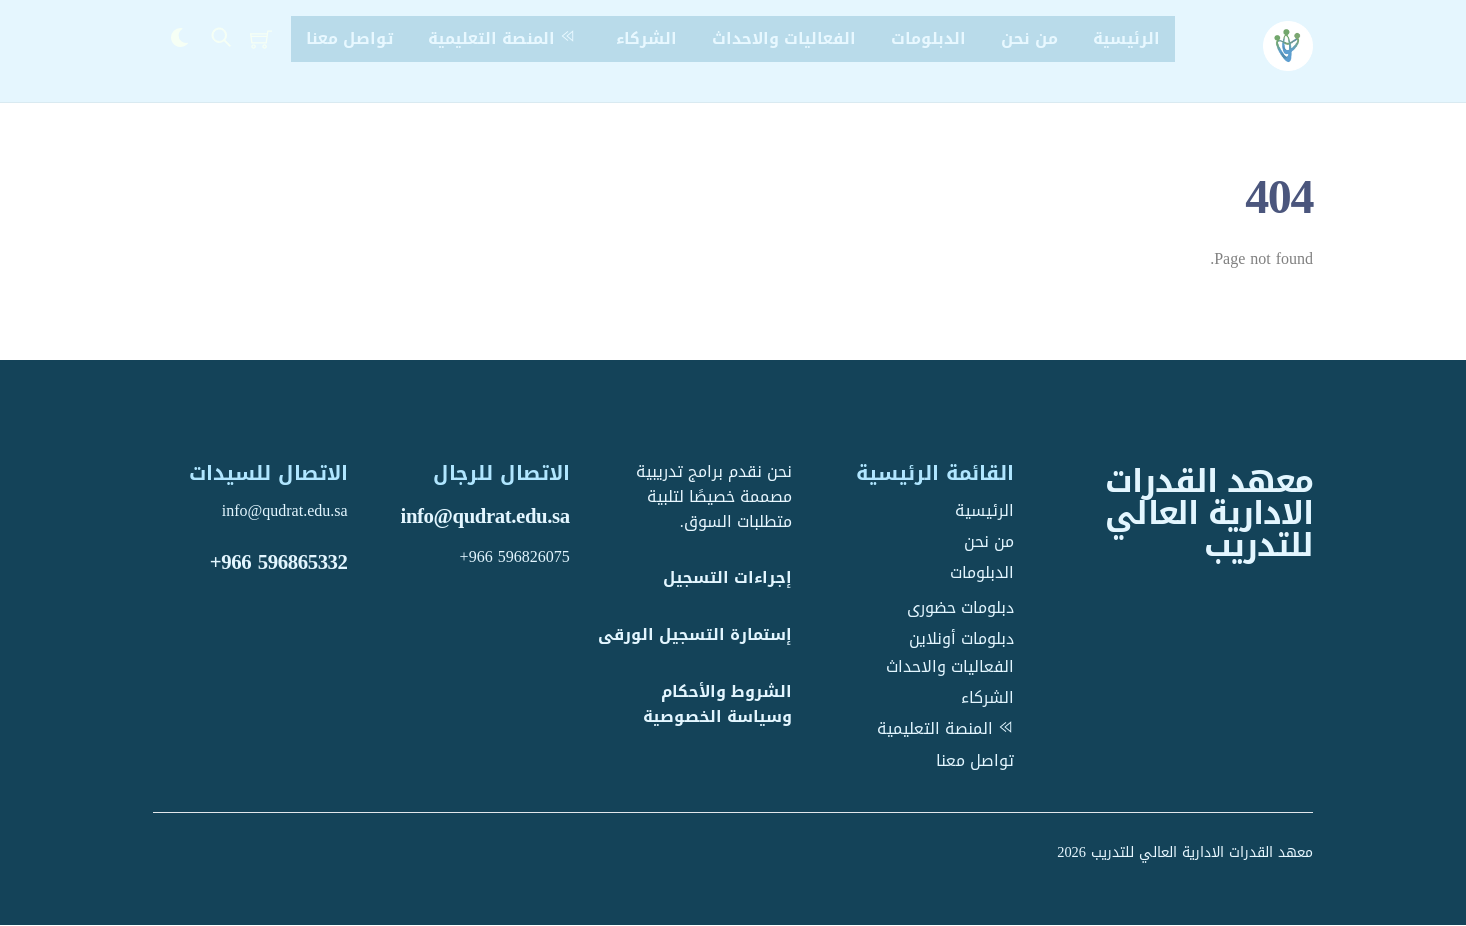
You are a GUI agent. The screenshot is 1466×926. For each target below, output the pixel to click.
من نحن (1029, 38)
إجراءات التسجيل (727, 578)
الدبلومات (928, 38)
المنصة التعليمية (504, 38)
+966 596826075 (515, 556)
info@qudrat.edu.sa (485, 517)
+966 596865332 (279, 562)
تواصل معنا (349, 38)
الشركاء (646, 38)
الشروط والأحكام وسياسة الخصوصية (717, 705)
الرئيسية (1126, 38)
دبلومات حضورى (960, 607)
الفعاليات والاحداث (784, 38)
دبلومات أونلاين (961, 638)
